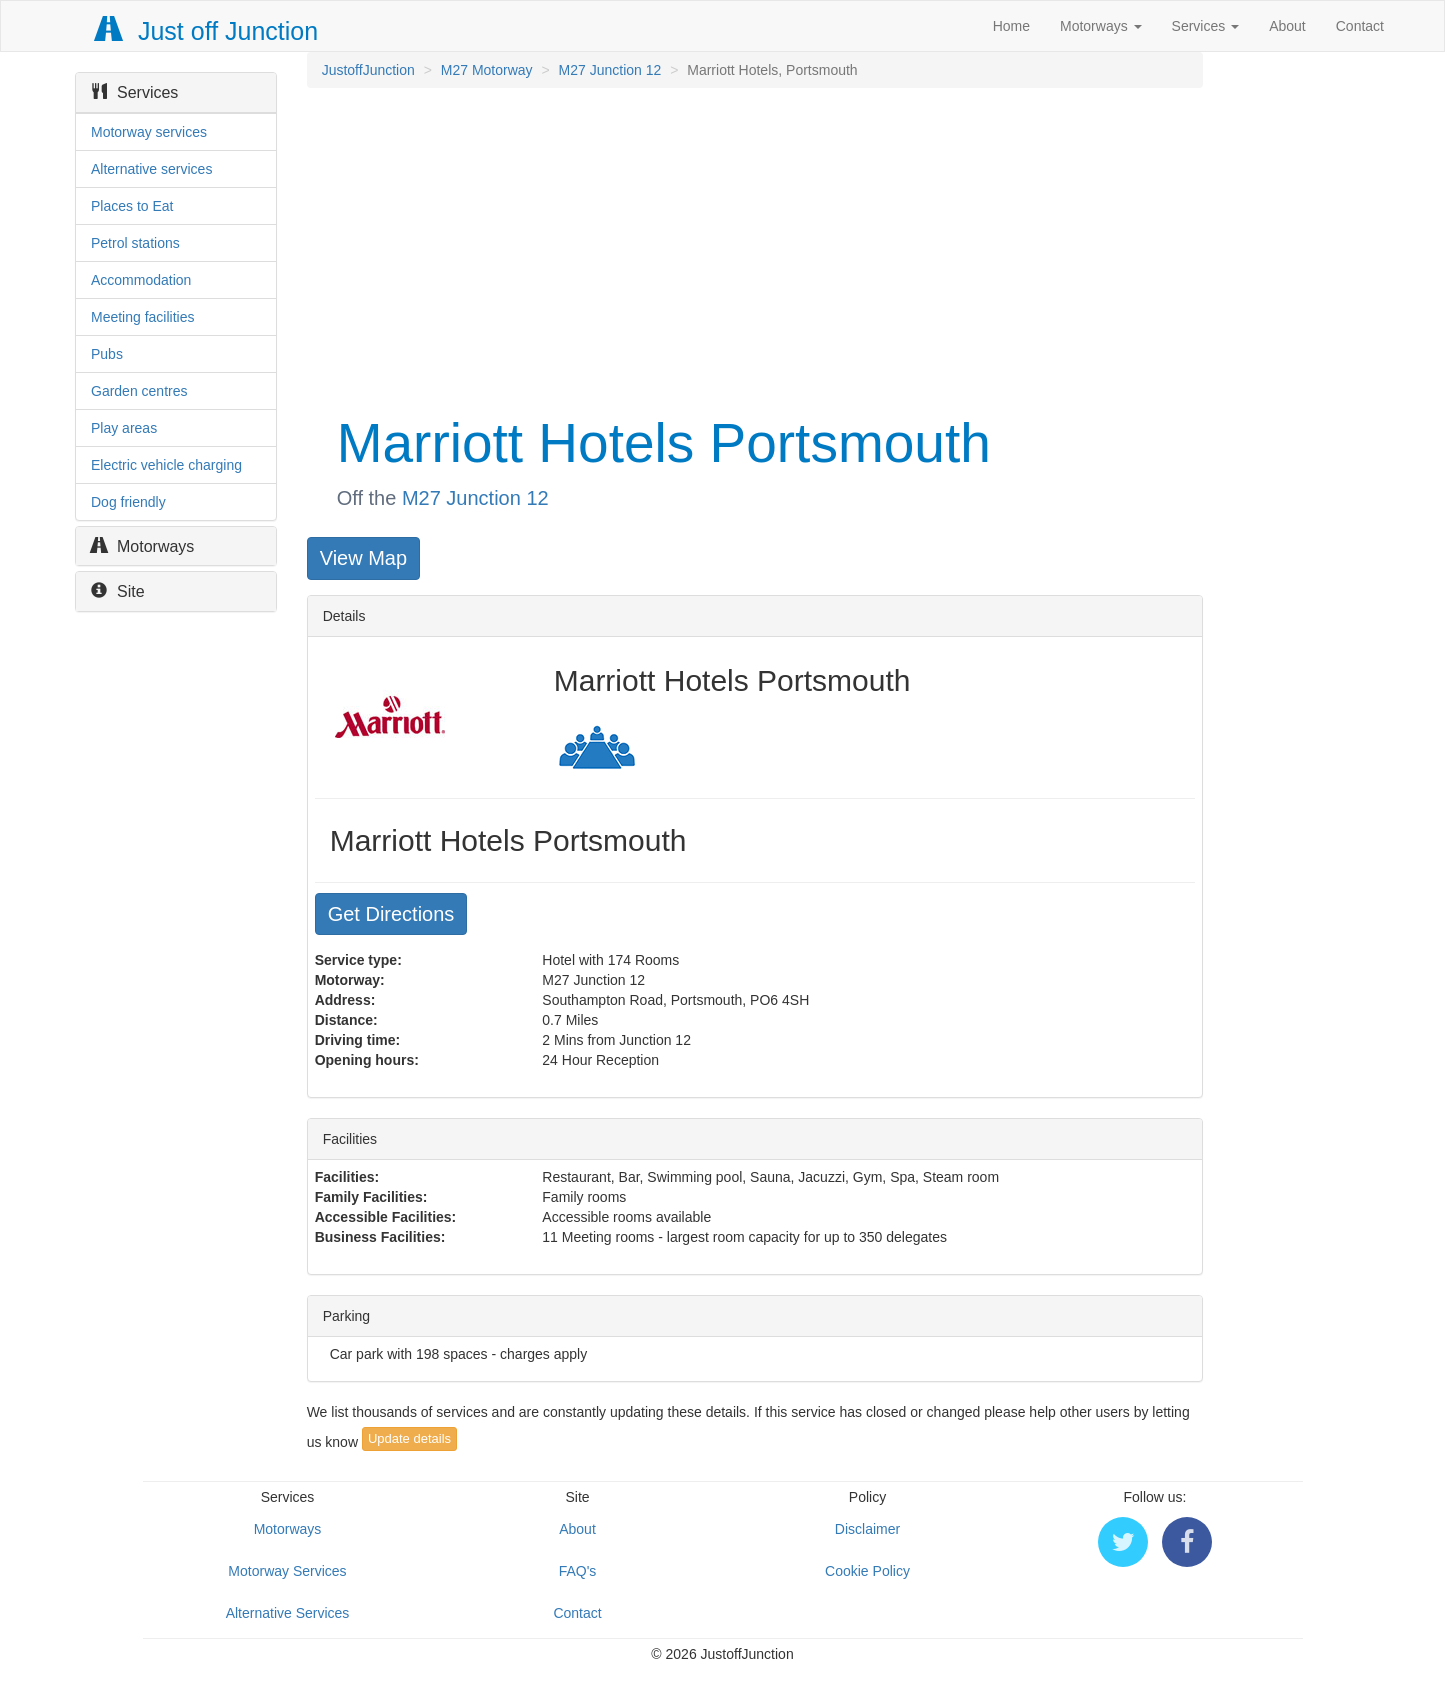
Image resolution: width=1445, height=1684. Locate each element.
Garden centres (139, 391)
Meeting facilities (143, 317)
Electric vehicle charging (166, 465)
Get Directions (391, 914)
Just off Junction (207, 31)
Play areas (124, 428)
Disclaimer (867, 1529)
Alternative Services (288, 1613)
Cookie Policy (867, 1571)
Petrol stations (135, 243)
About (1287, 26)
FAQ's (578, 1571)
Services (1206, 26)
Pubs (107, 354)
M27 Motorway (487, 70)
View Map (363, 558)
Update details (409, 1438)
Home (1011, 26)
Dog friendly (128, 502)
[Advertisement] (753, 248)
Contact (1360, 26)
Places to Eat (132, 206)
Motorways (1101, 26)
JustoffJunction (368, 70)
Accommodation (141, 280)
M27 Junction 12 (610, 70)
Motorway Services (287, 1571)
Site (118, 591)
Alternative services (151, 169)
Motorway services (149, 132)
